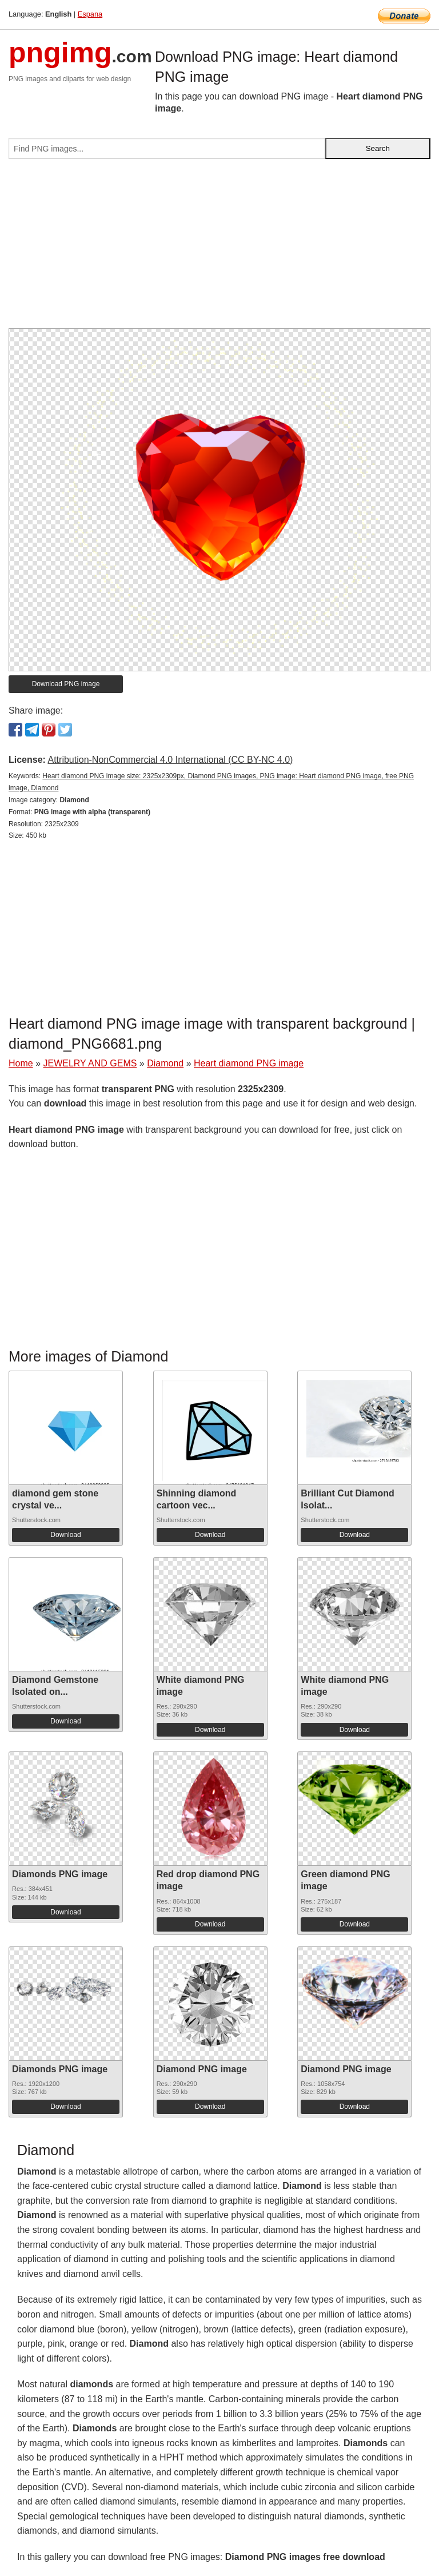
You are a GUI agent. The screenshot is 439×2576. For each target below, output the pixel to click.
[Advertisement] (219, 248)
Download (65, 1535)
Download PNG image (66, 684)
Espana (90, 14)
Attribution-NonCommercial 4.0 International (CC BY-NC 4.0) (170, 760)
